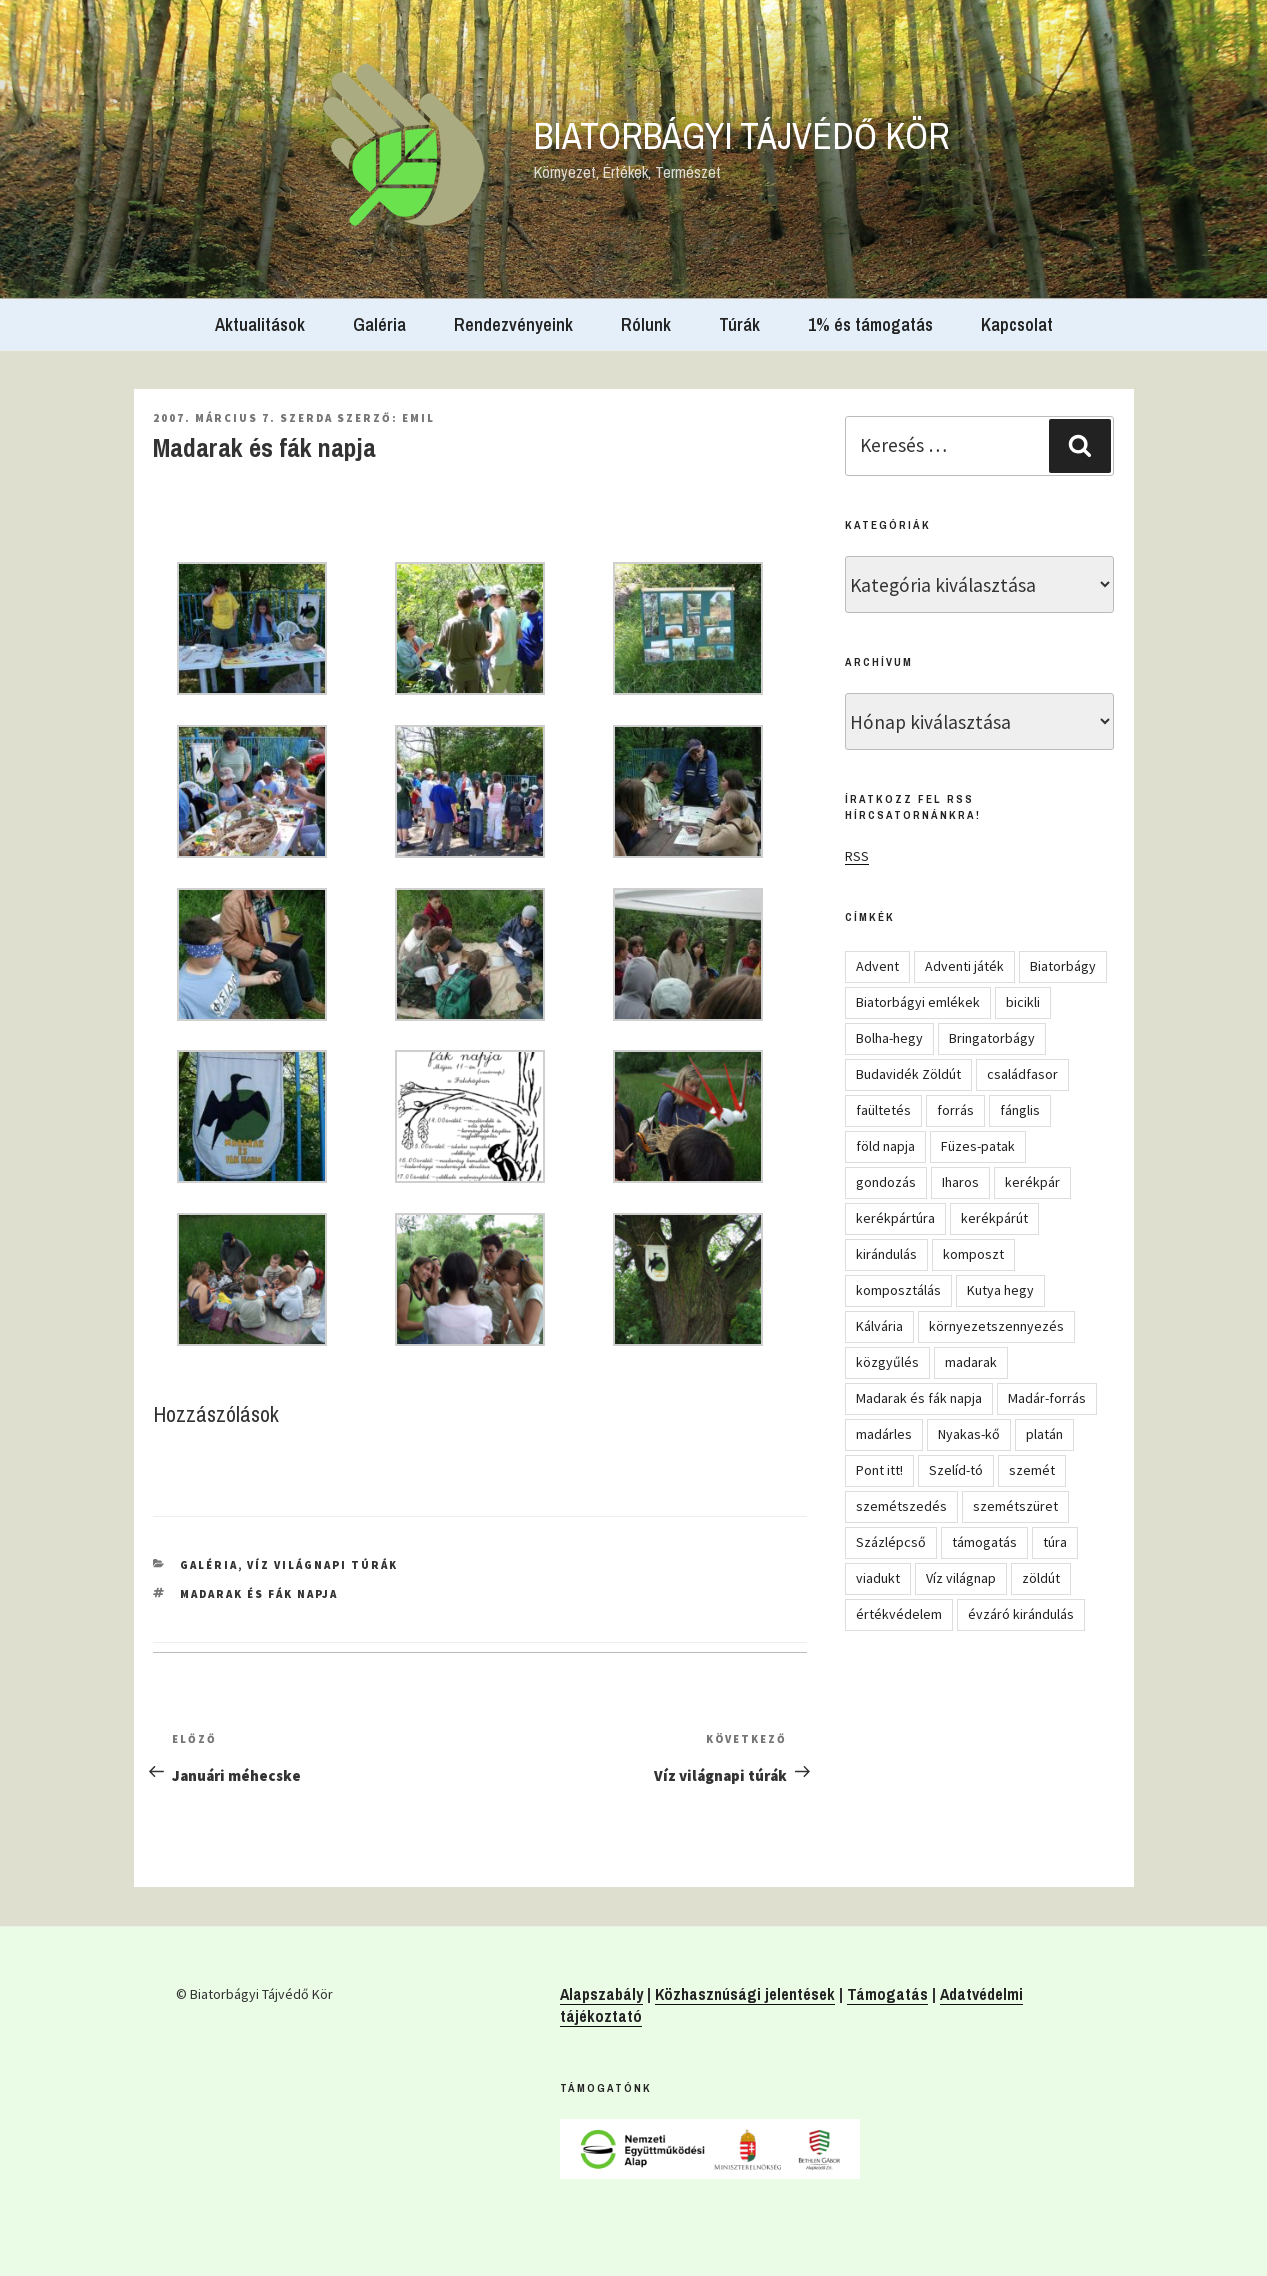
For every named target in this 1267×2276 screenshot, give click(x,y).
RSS (857, 856)
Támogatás (887, 1994)
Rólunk (646, 324)
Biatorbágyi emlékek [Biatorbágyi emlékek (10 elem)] (918, 1002)
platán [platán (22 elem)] (1044, 1434)
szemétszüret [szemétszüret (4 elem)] (1015, 1506)
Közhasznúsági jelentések (745, 1994)
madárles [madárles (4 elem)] (884, 1434)
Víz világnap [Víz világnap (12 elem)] (961, 1578)
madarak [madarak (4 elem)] (971, 1362)
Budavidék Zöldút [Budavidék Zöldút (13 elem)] (908, 1074)
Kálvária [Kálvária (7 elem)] (879, 1326)
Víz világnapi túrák (322, 1565)
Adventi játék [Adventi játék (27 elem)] (964, 966)
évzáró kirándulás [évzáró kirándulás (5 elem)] (1021, 1614)
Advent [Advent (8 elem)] (877, 966)
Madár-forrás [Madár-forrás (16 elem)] (1047, 1398)
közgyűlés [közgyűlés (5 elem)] (887, 1362)
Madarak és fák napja (259, 1594)
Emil (418, 418)
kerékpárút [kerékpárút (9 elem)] (994, 1218)
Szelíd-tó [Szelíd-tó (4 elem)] (956, 1470)
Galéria (379, 324)
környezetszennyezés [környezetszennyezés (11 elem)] (996, 1326)
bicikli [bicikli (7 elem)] (1023, 1002)
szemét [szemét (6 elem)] (1032, 1470)
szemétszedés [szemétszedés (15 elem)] (901, 1506)
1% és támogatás (870, 324)
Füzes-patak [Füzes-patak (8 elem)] (978, 1146)
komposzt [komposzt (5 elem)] (973, 1254)
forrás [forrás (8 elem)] (955, 1110)
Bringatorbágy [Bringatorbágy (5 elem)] (992, 1038)
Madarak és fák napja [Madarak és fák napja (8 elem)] (919, 1398)
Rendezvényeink (513, 324)
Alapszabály (601, 1994)
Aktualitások (260, 324)
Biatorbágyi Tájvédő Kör (742, 136)
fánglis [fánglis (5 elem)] (1020, 1110)
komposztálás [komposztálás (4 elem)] (898, 1290)
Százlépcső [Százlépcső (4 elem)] (891, 1542)
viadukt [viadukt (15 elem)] (878, 1578)
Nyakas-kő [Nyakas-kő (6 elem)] (969, 1434)
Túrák (739, 324)
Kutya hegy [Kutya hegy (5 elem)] (1000, 1290)
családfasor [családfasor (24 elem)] (1022, 1074)
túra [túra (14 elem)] (1055, 1542)
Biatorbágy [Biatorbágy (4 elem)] (1063, 966)
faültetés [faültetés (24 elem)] (883, 1110)
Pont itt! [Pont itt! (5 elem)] (879, 1470)
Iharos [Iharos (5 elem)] (960, 1182)
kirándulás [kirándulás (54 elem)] (886, 1254)
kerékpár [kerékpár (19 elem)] (1032, 1182)
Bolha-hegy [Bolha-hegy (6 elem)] (889, 1038)
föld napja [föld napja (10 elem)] (885, 1146)
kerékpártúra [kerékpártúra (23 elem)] (895, 1218)
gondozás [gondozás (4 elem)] (886, 1182)
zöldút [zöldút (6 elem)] (1041, 1578)
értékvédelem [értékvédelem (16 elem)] (899, 1614)
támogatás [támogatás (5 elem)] (984, 1542)
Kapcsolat (1017, 324)
